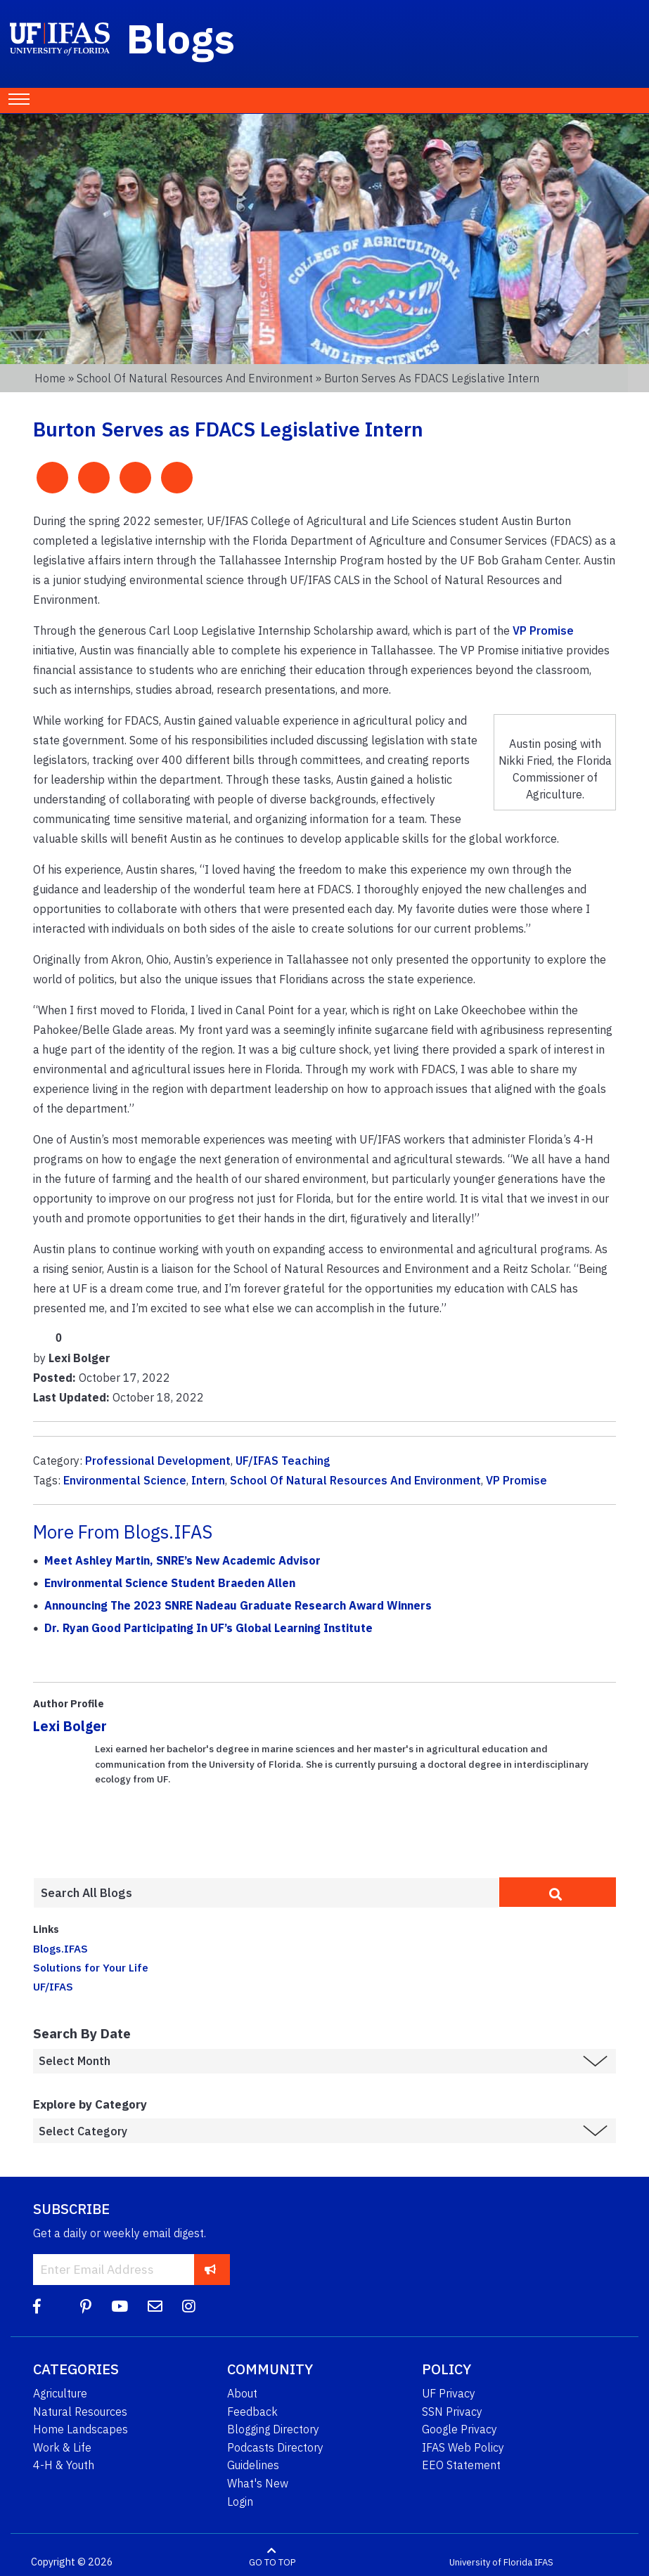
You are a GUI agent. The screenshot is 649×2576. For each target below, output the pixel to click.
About (242, 2393)
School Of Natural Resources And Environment (355, 1480)
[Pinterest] (85, 2306)
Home (49, 378)
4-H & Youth (63, 2465)
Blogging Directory (273, 2429)
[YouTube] (119, 2306)
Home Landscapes (80, 2429)
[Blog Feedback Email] (155, 2306)
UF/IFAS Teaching (283, 1461)
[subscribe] (210, 2269)
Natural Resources (80, 2412)
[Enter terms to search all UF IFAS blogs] (266, 1892)
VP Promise (543, 630)
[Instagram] (188, 2306)
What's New (257, 2483)
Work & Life (62, 2447)
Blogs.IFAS (60, 1948)
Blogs (181, 38)
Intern (208, 1480)
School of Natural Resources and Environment (195, 378)
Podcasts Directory (275, 2447)
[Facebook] (37, 2306)
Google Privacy (459, 2429)
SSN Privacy (452, 2412)
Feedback (252, 2412)
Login (240, 2501)
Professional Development (158, 1461)
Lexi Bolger (70, 1726)
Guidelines (253, 2465)
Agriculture (60, 2393)
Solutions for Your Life (90, 1967)
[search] (557, 1892)
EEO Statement (461, 2465)
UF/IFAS (53, 1986)
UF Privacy (448, 2393)
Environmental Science (124, 1480)
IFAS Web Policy (463, 2447)
